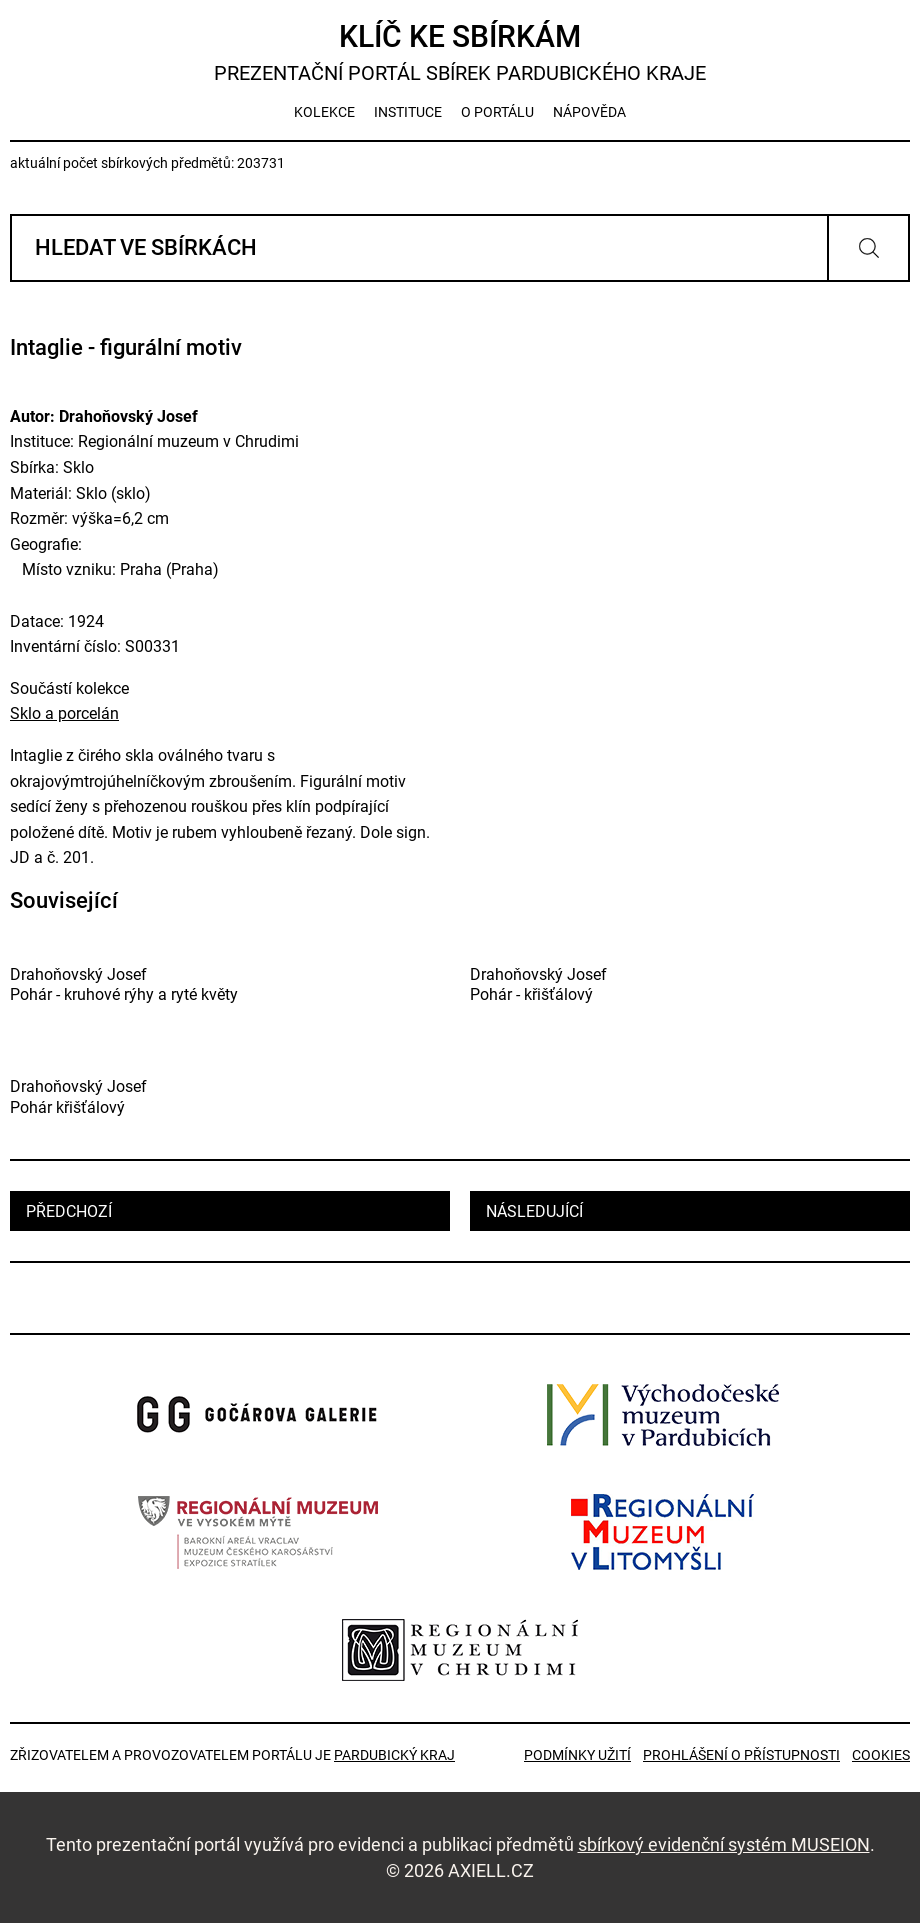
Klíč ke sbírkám (460, 52)
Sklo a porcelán (64, 713)
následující (534, 1211)
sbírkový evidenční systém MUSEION (724, 1844)
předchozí (69, 1211)
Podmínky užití (577, 1755)
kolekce (324, 112)
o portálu (497, 112)
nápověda (589, 112)
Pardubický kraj (394, 1755)
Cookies (881, 1755)
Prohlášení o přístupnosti (741, 1755)
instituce (408, 112)
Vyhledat (868, 248)
